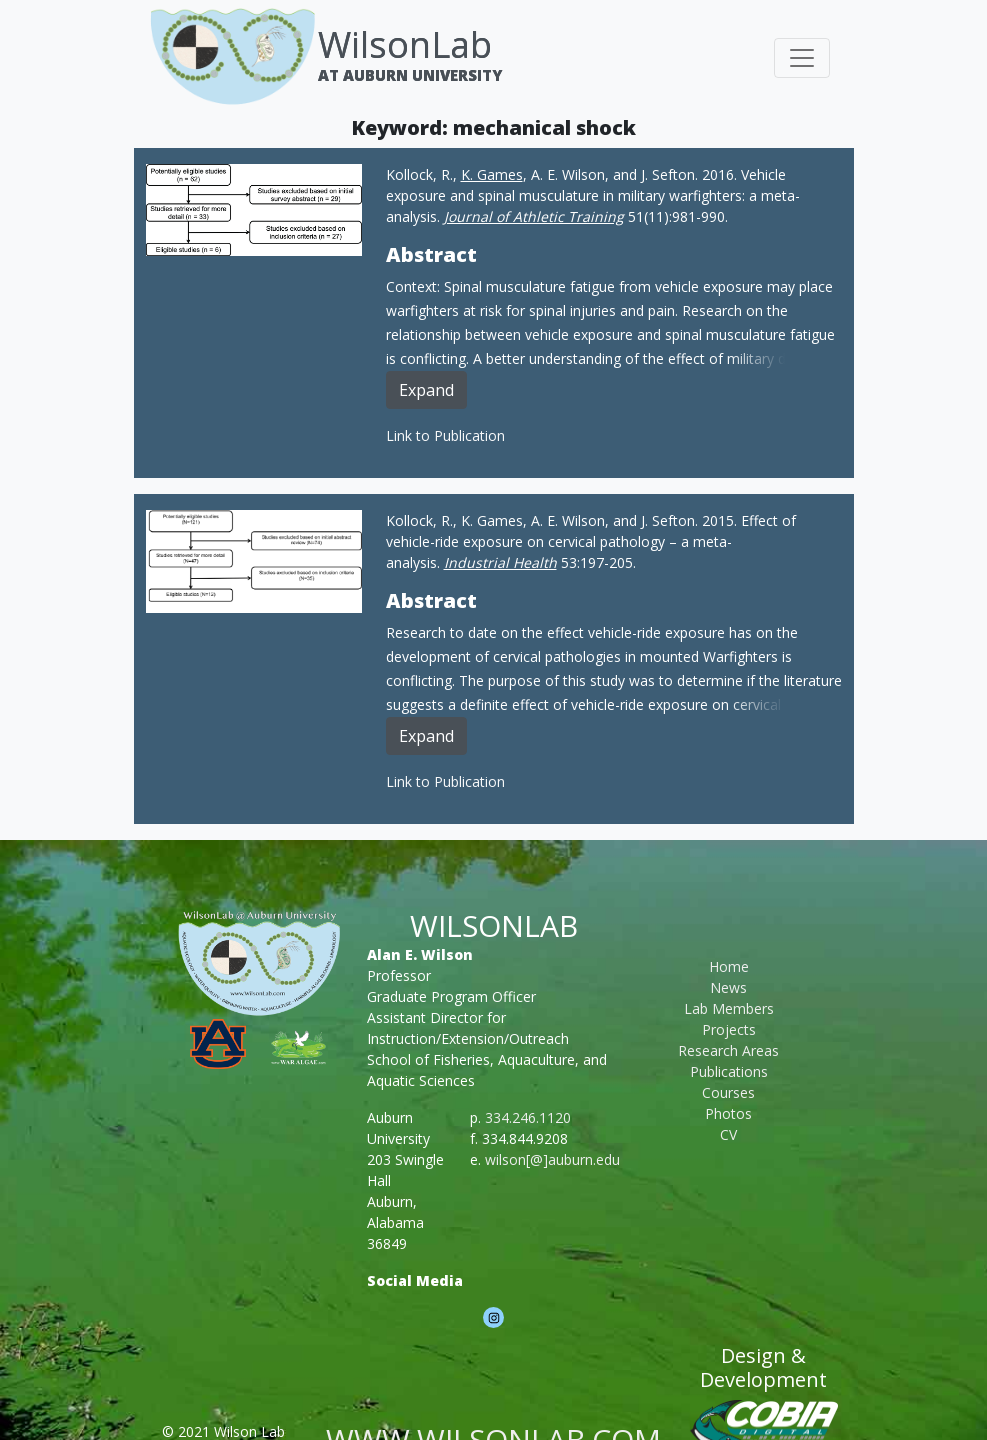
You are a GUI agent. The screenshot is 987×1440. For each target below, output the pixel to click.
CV (728, 1134)
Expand (426, 390)
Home (729, 966)
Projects (729, 1029)
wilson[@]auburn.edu (552, 1159)
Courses (728, 1092)
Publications (729, 1071)
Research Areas (728, 1050)
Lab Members (729, 1008)
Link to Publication (445, 435)
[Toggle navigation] (802, 58)
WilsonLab (405, 44)
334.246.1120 (528, 1117)
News (728, 987)
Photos (728, 1113)
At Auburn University (410, 75)
